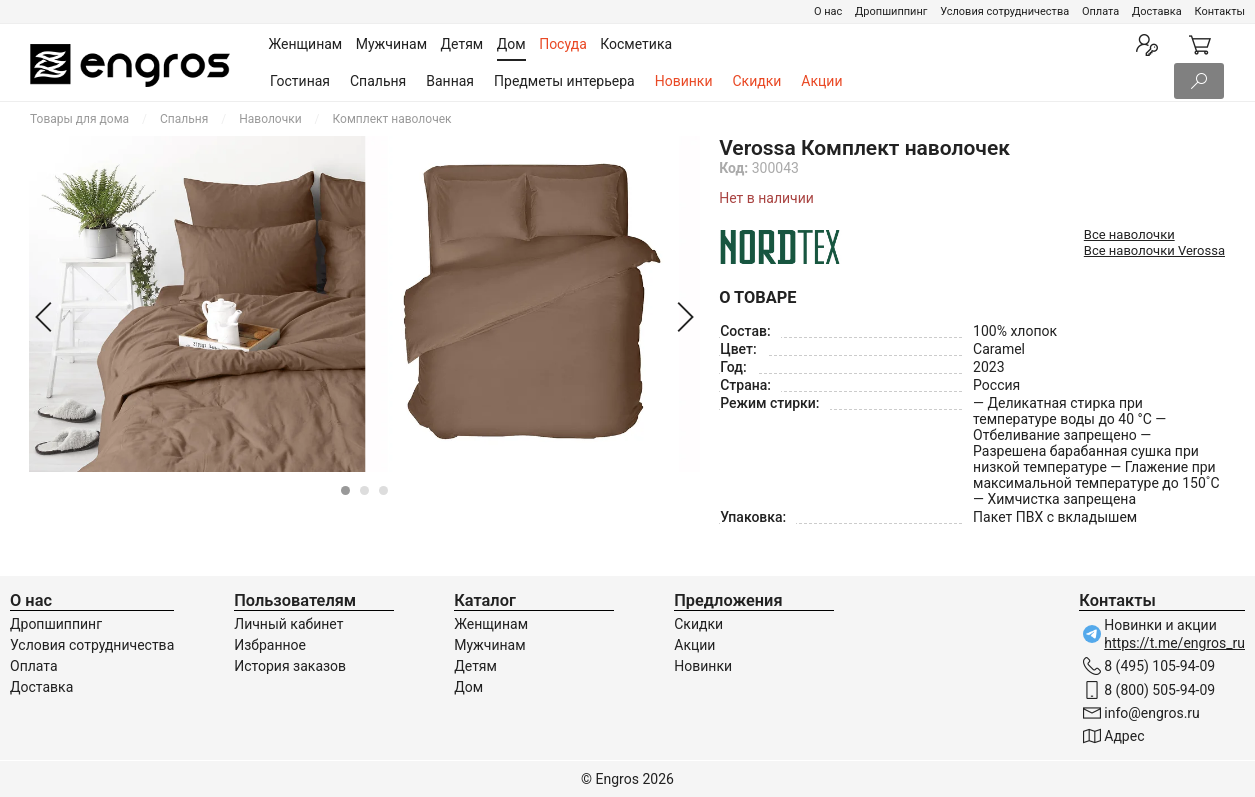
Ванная (450, 81)
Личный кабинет (288, 624)
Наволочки (270, 119)
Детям (475, 666)
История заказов (290, 666)
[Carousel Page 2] (364, 490)
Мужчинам (489, 645)
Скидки (757, 81)
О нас (828, 11)
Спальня (378, 81)
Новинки (684, 81)
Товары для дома (79, 119)
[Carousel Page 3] (383, 490)
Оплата (1100, 11)
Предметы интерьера (564, 81)
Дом (468, 687)
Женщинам (491, 624)
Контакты (1219, 11)
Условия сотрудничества (1004, 11)
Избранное (270, 645)
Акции (821, 81)
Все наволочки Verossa (1154, 250)
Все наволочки (1129, 234)
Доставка (1157, 11)
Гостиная (300, 81)
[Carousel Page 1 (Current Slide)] (345, 490)
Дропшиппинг (891, 11)
